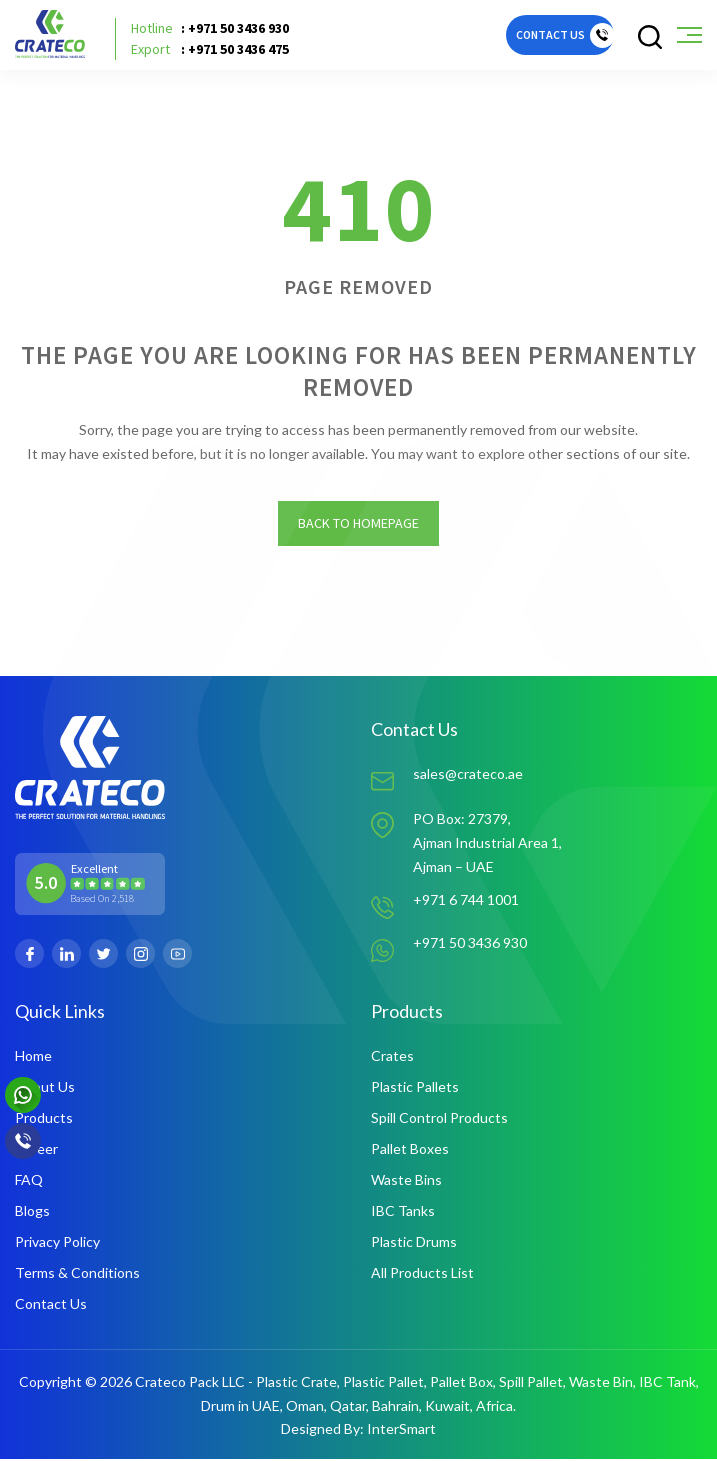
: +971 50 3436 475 (210, 49)
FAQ (29, 1181)
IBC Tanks (403, 1212)
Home (33, 1057)
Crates (392, 1057)
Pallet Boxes (410, 1150)
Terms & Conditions (77, 1274)
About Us (45, 1088)
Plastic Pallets (415, 1088)
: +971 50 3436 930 (210, 28)
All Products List (422, 1274)
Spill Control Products (439, 1119)
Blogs (32, 1212)
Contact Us (51, 1305)
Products (44, 1119)
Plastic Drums (414, 1243)
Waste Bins (406, 1181)
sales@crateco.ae (468, 775)
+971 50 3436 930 (470, 944)
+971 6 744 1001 (466, 900)
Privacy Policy (57, 1243)
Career (36, 1150)
